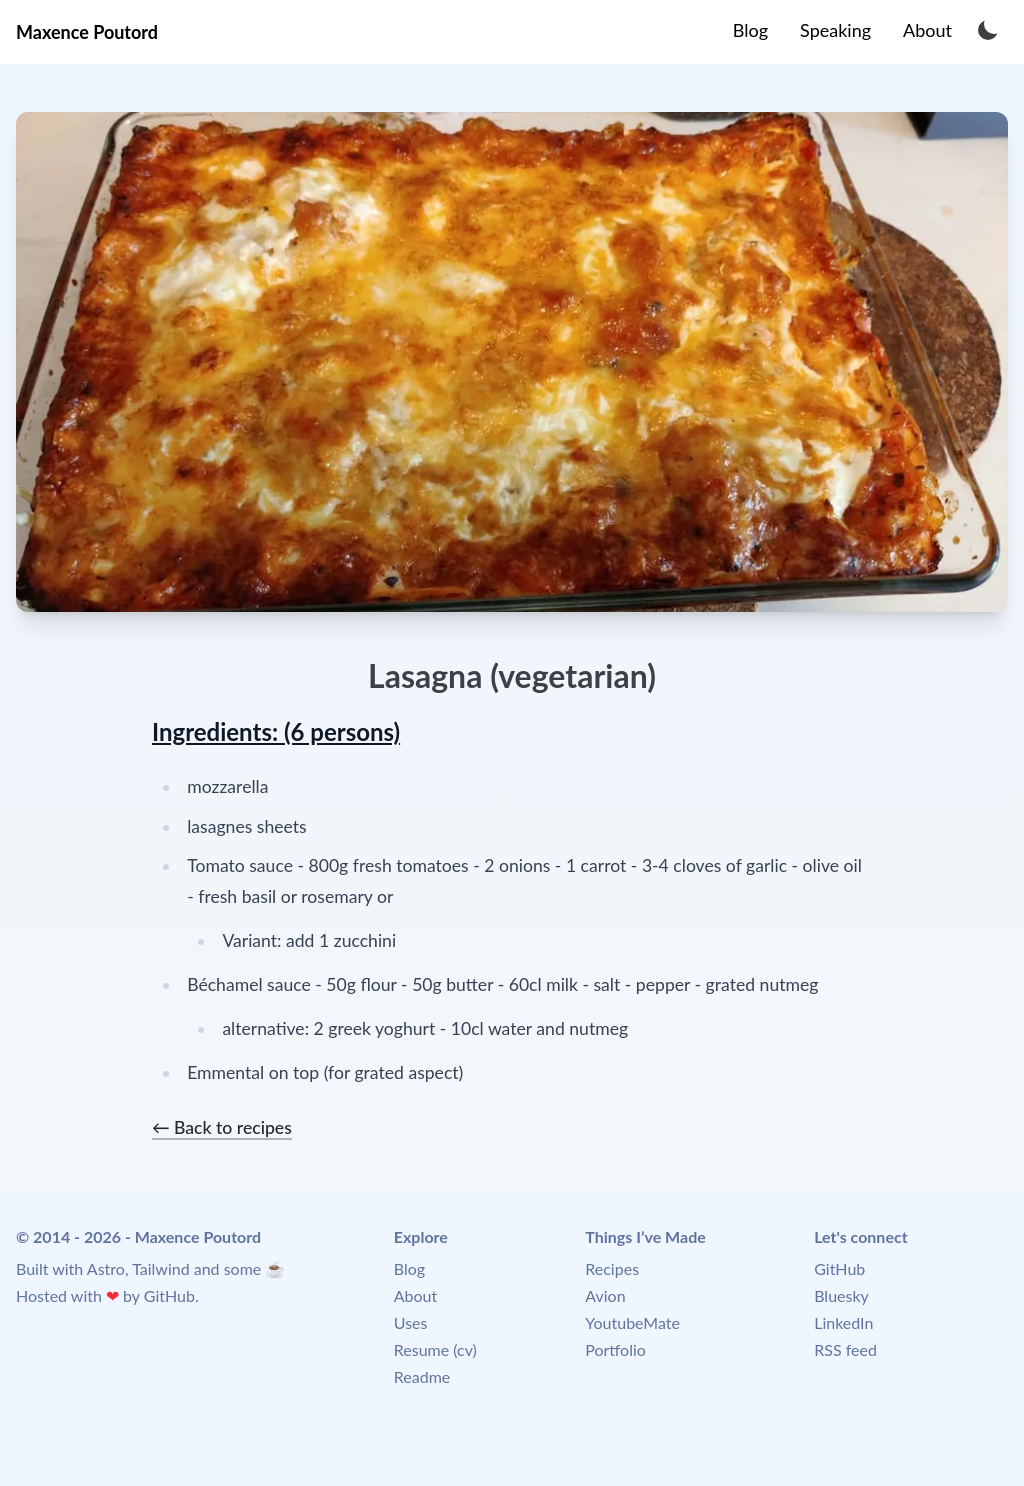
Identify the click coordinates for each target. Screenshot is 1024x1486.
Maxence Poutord (87, 32)
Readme (422, 1376)
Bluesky (841, 1295)
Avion (605, 1295)
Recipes (612, 1268)
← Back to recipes (222, 1127)
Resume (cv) (435, 1349)
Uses (411, 1322)
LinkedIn (843, 1322)
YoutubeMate (632, 1322)
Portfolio (615, 1349)
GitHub (169, 1295)
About (416, 1295)
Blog (409, 1268)
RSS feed (845, 1349)
